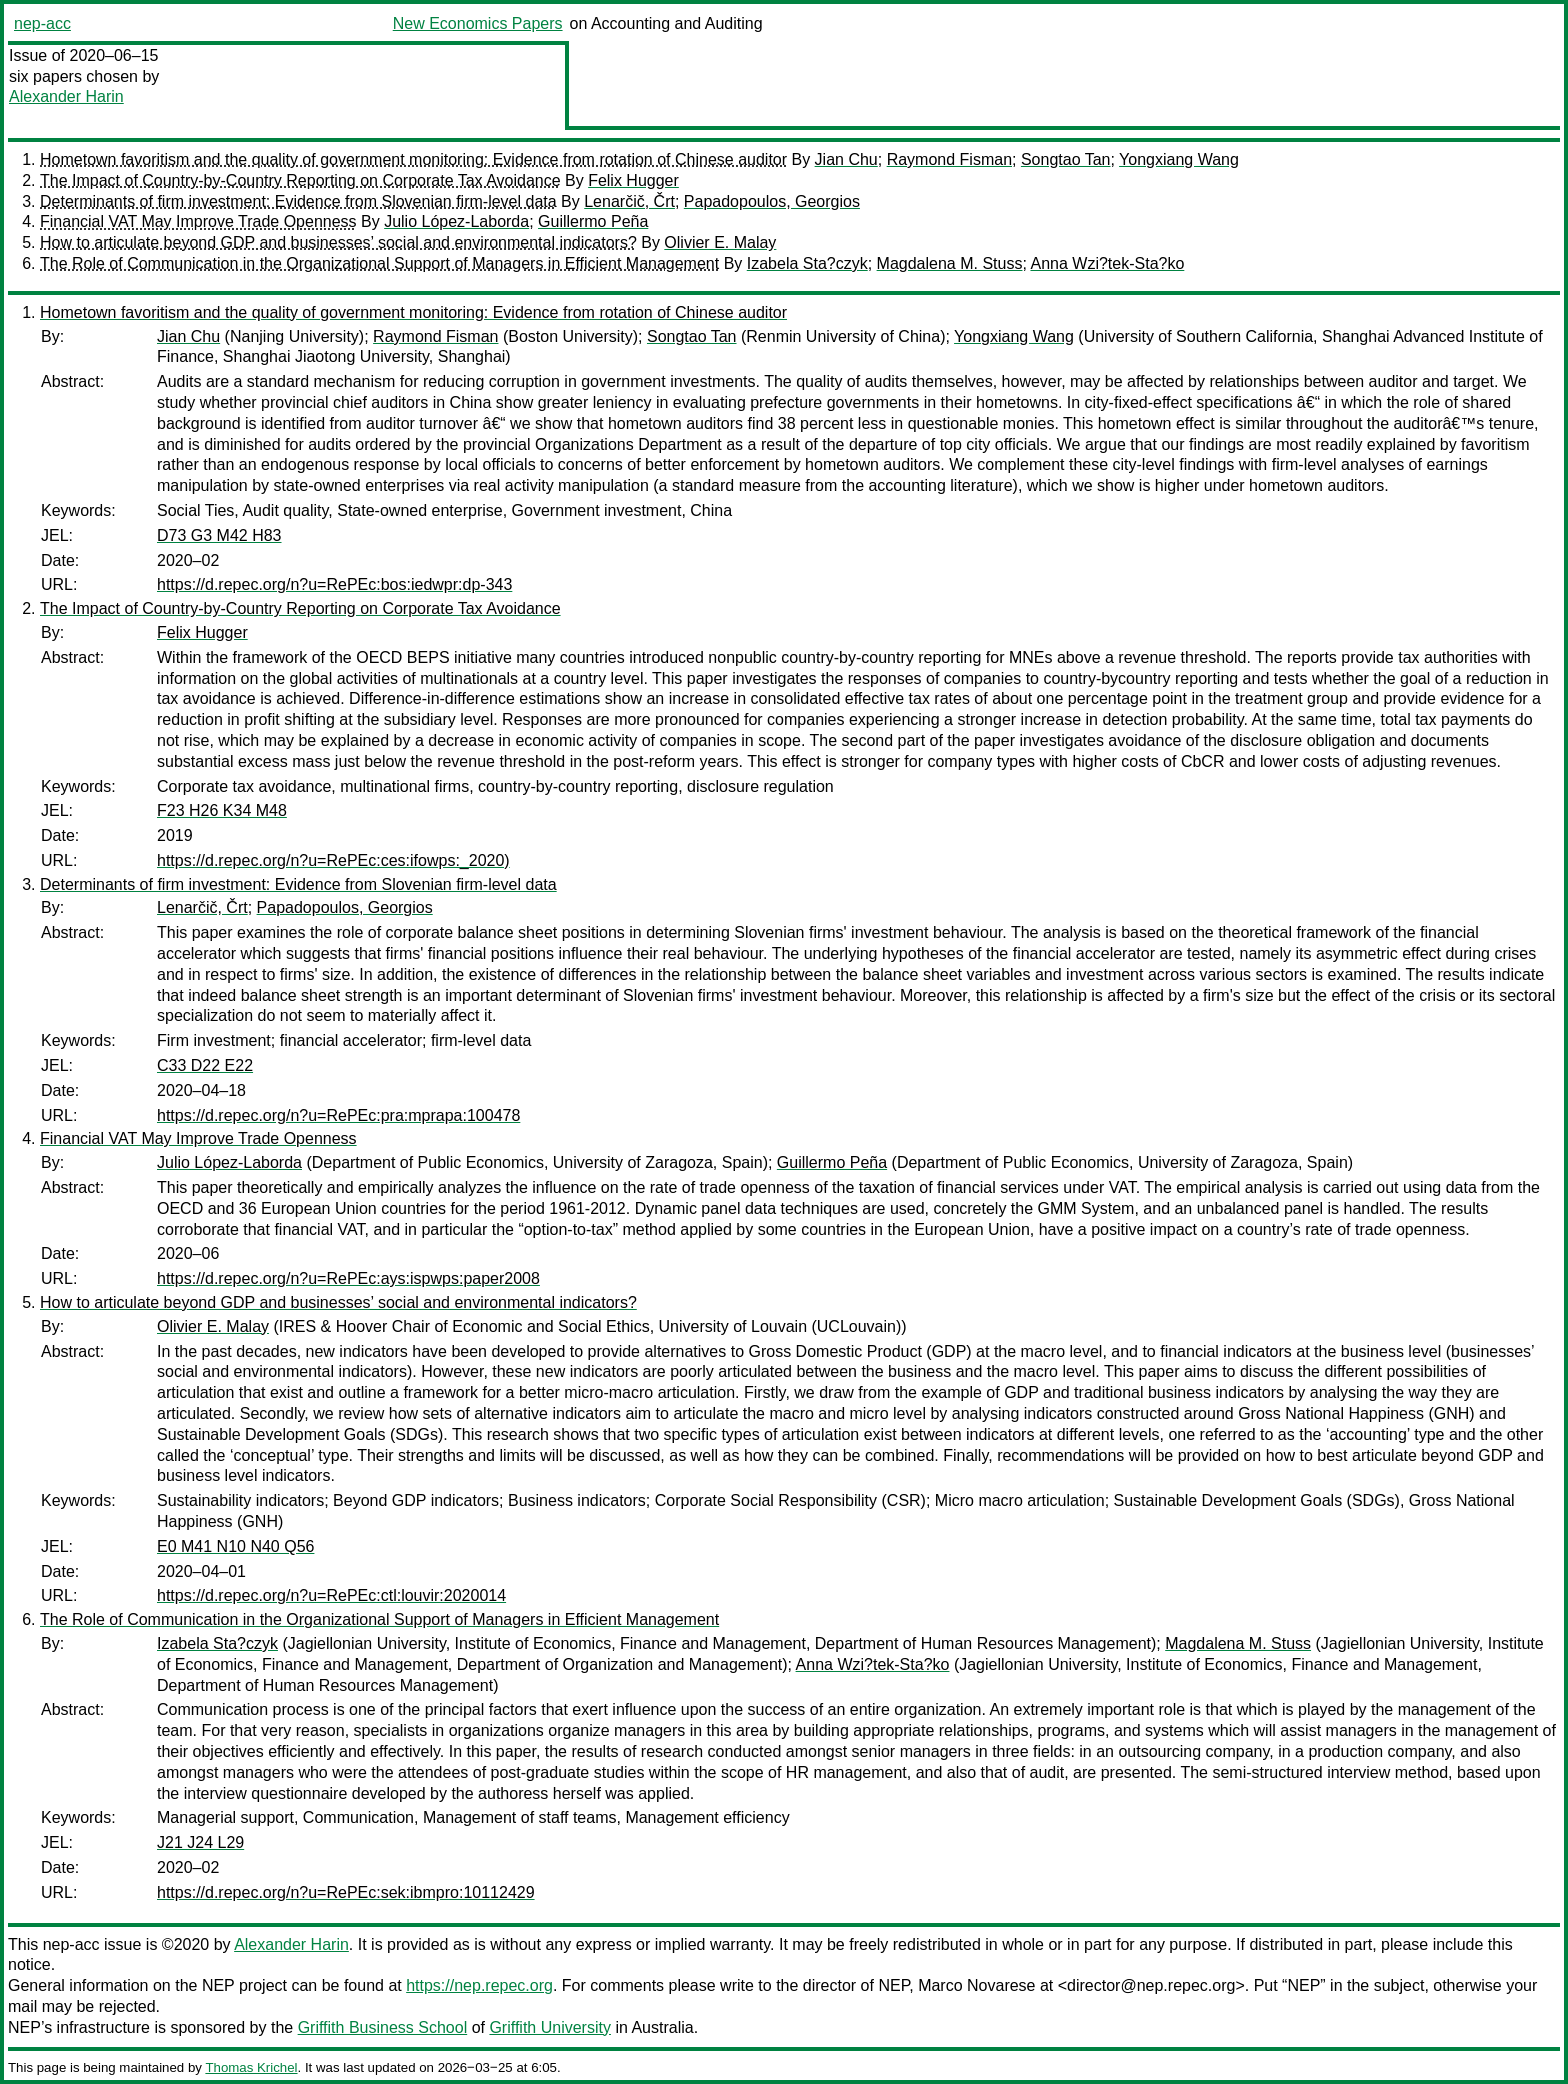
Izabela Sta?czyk (807, 263)
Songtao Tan (1066, 159)
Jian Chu (846, 159)
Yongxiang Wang (1179, 159)
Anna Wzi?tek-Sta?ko (1107, 263)
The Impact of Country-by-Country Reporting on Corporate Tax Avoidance (300, 180)
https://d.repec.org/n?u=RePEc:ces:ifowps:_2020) (333, 860)
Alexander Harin (66, 96)
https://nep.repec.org (479, 1985)
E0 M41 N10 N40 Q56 (235, 1546)
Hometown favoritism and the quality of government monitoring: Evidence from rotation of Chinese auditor (413, 159)
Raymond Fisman (949, 159)
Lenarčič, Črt (629, 201)
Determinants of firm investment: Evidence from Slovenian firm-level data (298, 201)
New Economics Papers (478, 23)
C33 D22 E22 (205, 1065)
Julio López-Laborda (456, 221)
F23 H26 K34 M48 (222, 810)
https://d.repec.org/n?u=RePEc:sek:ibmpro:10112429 (346, 1892)
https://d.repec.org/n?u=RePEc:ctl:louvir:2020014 (331, 1595)
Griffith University (550, 2027)
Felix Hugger (633, 180)
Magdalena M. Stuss (950, 263)
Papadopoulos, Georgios (772, 201)
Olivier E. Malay (720, 242)
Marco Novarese (976, 1985)
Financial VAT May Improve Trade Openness (198, 221)
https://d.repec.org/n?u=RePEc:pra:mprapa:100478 (338, 1115)
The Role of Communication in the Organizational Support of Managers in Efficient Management (379, 263)
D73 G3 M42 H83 (219, 535)
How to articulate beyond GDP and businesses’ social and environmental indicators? (338, 242)
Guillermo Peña (593, 221)
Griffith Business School (383, 2027)
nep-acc (42, 23)
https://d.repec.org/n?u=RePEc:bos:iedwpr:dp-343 (334, 584)
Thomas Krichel (251, 2067)
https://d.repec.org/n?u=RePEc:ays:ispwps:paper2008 (348, 1278)
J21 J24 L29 (200, 1842)
